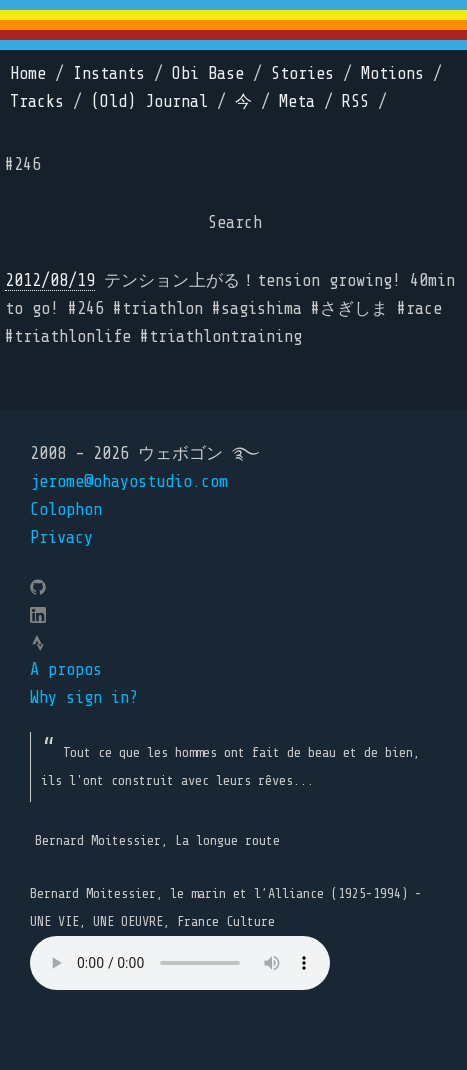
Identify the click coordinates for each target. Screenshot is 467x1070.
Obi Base (208, 73)
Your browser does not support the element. (180, 963)
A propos (66, 669)
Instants (109, 73)
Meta (297, 101)
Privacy (61, 537)
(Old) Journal (149, 101)
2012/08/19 (50, 280)
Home (28, 73)
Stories (302, 73)
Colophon (66, 509)
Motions (392, 73)
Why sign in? (84, 697)
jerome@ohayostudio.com (129, 481)
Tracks (37, 101)
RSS (355, 101)
